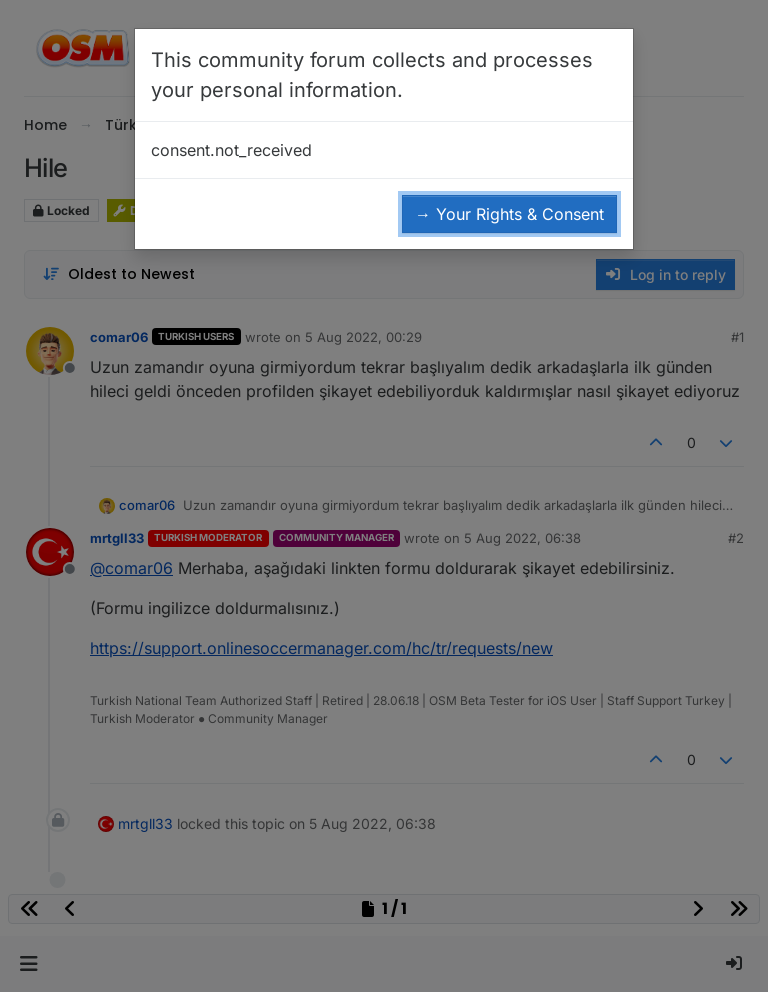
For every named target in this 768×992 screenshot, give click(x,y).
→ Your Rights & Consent (509, 214)
